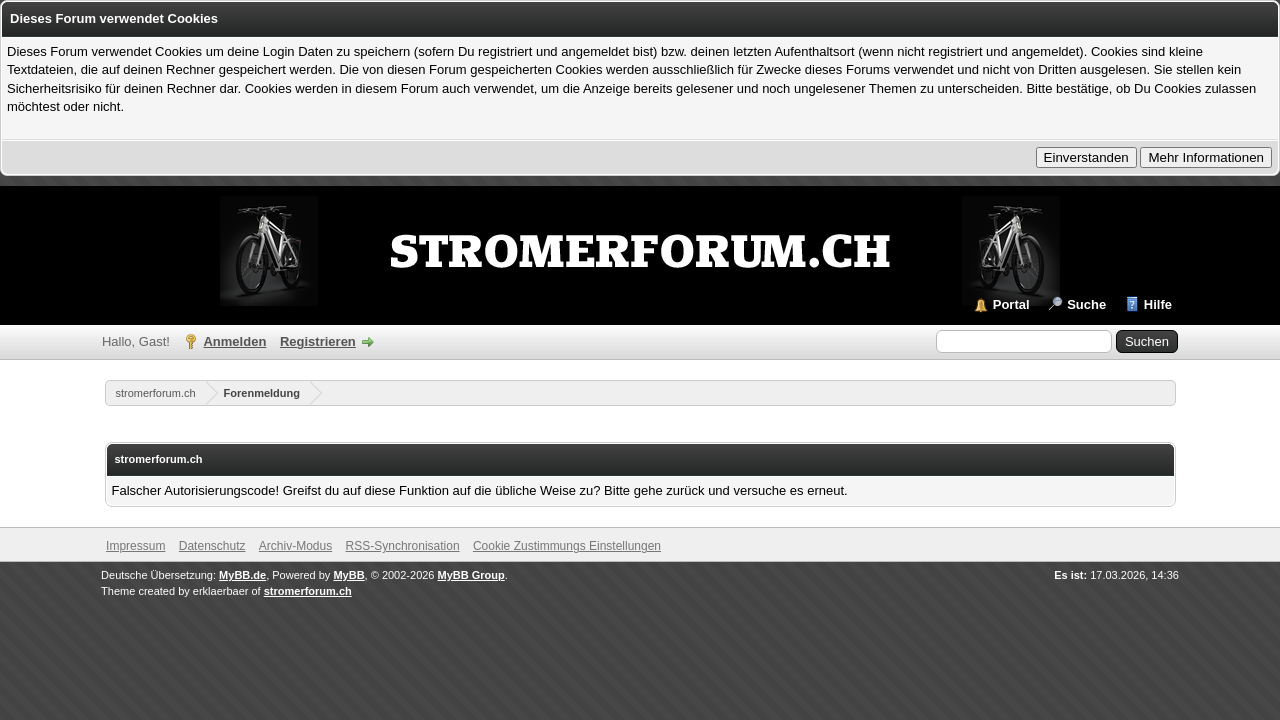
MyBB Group (471, 575)
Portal (1011, 304)
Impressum (135, 546)
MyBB (348, 575)
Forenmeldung (262, 393)
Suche (1086, 304)
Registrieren (318, 341)
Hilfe (1158, 304)
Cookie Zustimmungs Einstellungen (567, 546)
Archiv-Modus (295, 546)
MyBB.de (242, 575)
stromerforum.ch (156, 393)
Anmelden (234, 341)
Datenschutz (212, 546)
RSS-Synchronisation (403, 546)
